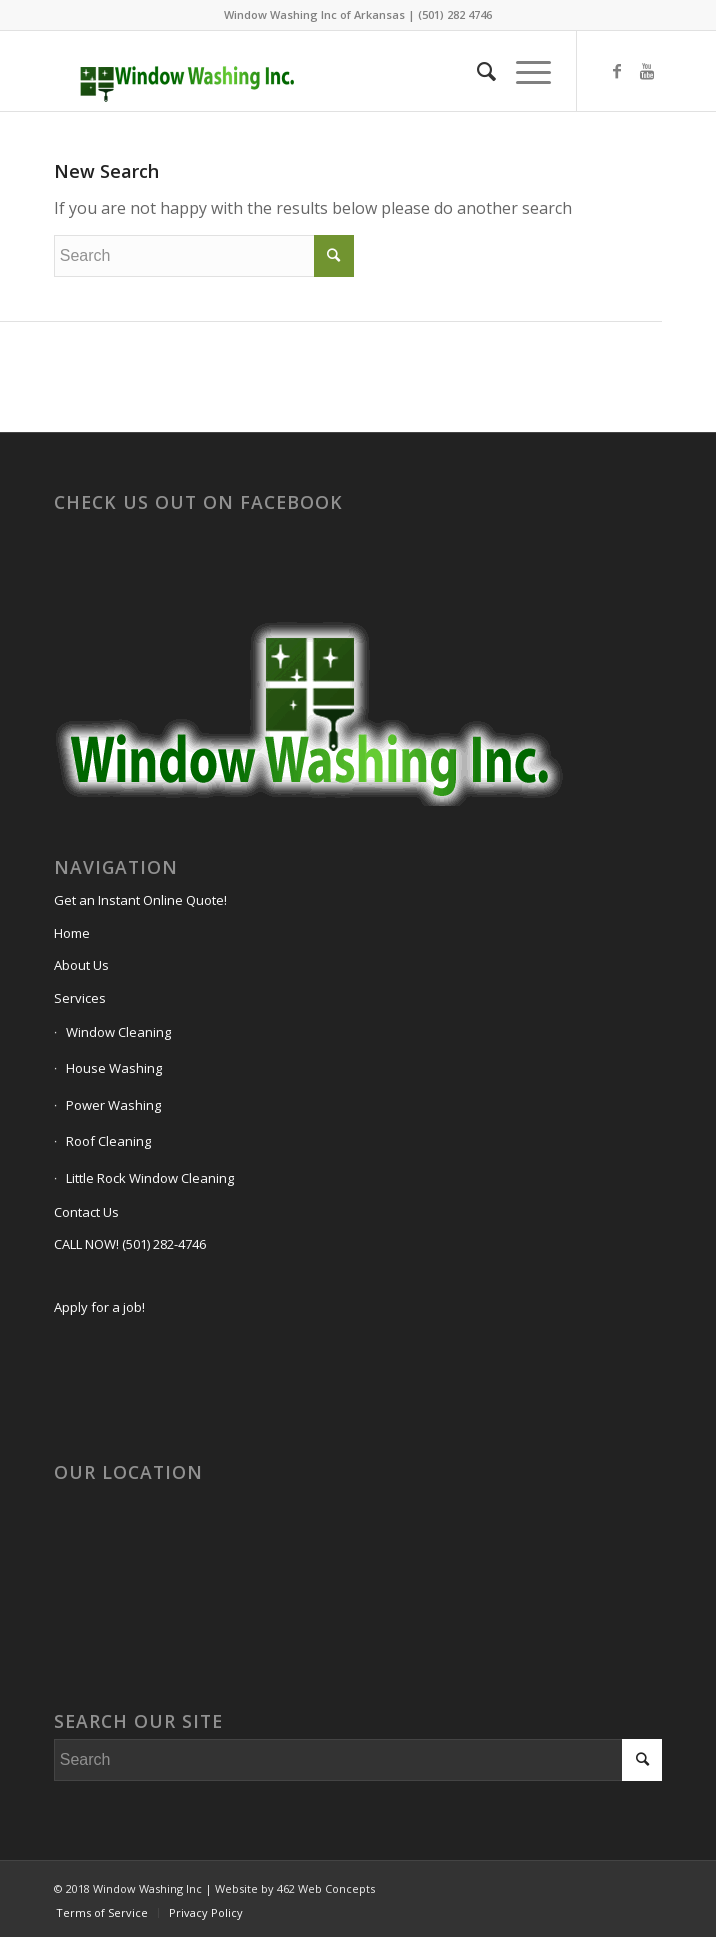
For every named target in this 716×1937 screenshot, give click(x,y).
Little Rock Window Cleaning (150, 1178)
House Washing (114, 1068)
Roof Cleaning (108, 1141)
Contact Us (86, 1212)
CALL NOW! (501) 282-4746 (130, 1244)
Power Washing (113, 1105)
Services (80, 998)
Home (72, 933)
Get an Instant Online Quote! (140, 900)
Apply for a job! (99, 1307)
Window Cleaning (118, 1032)
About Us (81, 965)
